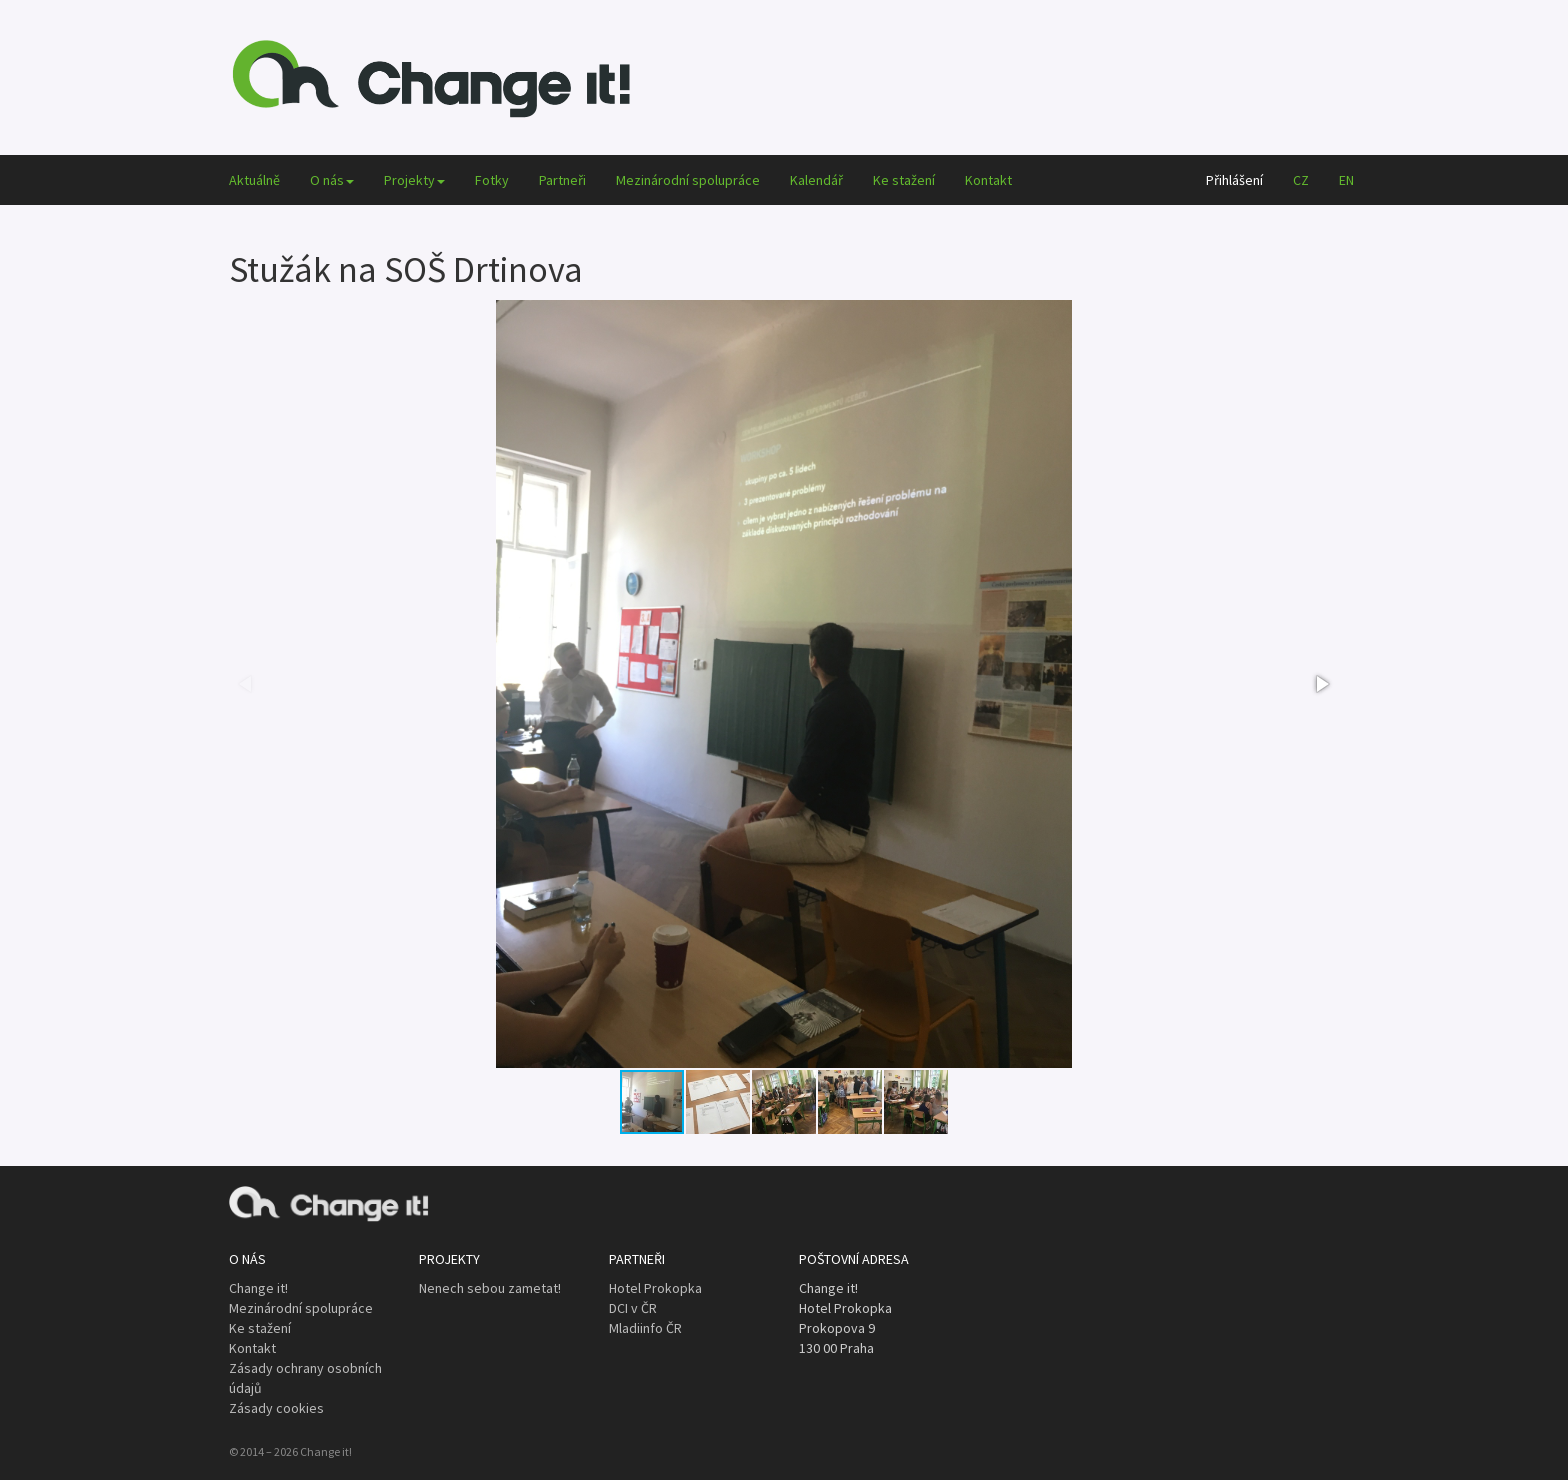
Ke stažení (904, 180)
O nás (332, 180)
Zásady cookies (276, 1408)
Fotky (492, 180)
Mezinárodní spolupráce (688, 180)
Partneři (562, 180)
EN (1346, 180)
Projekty (414, 180)
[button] (1321, 684)
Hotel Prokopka (655, 1288)
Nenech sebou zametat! (490, 1288)
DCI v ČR (633, 1308)
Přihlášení (1234, 180)
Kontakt (988, 180)
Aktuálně (254, 180)
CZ (1301, 180)
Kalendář (816, 180)
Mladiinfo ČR (645, 1328)
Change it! (258, 1288)
